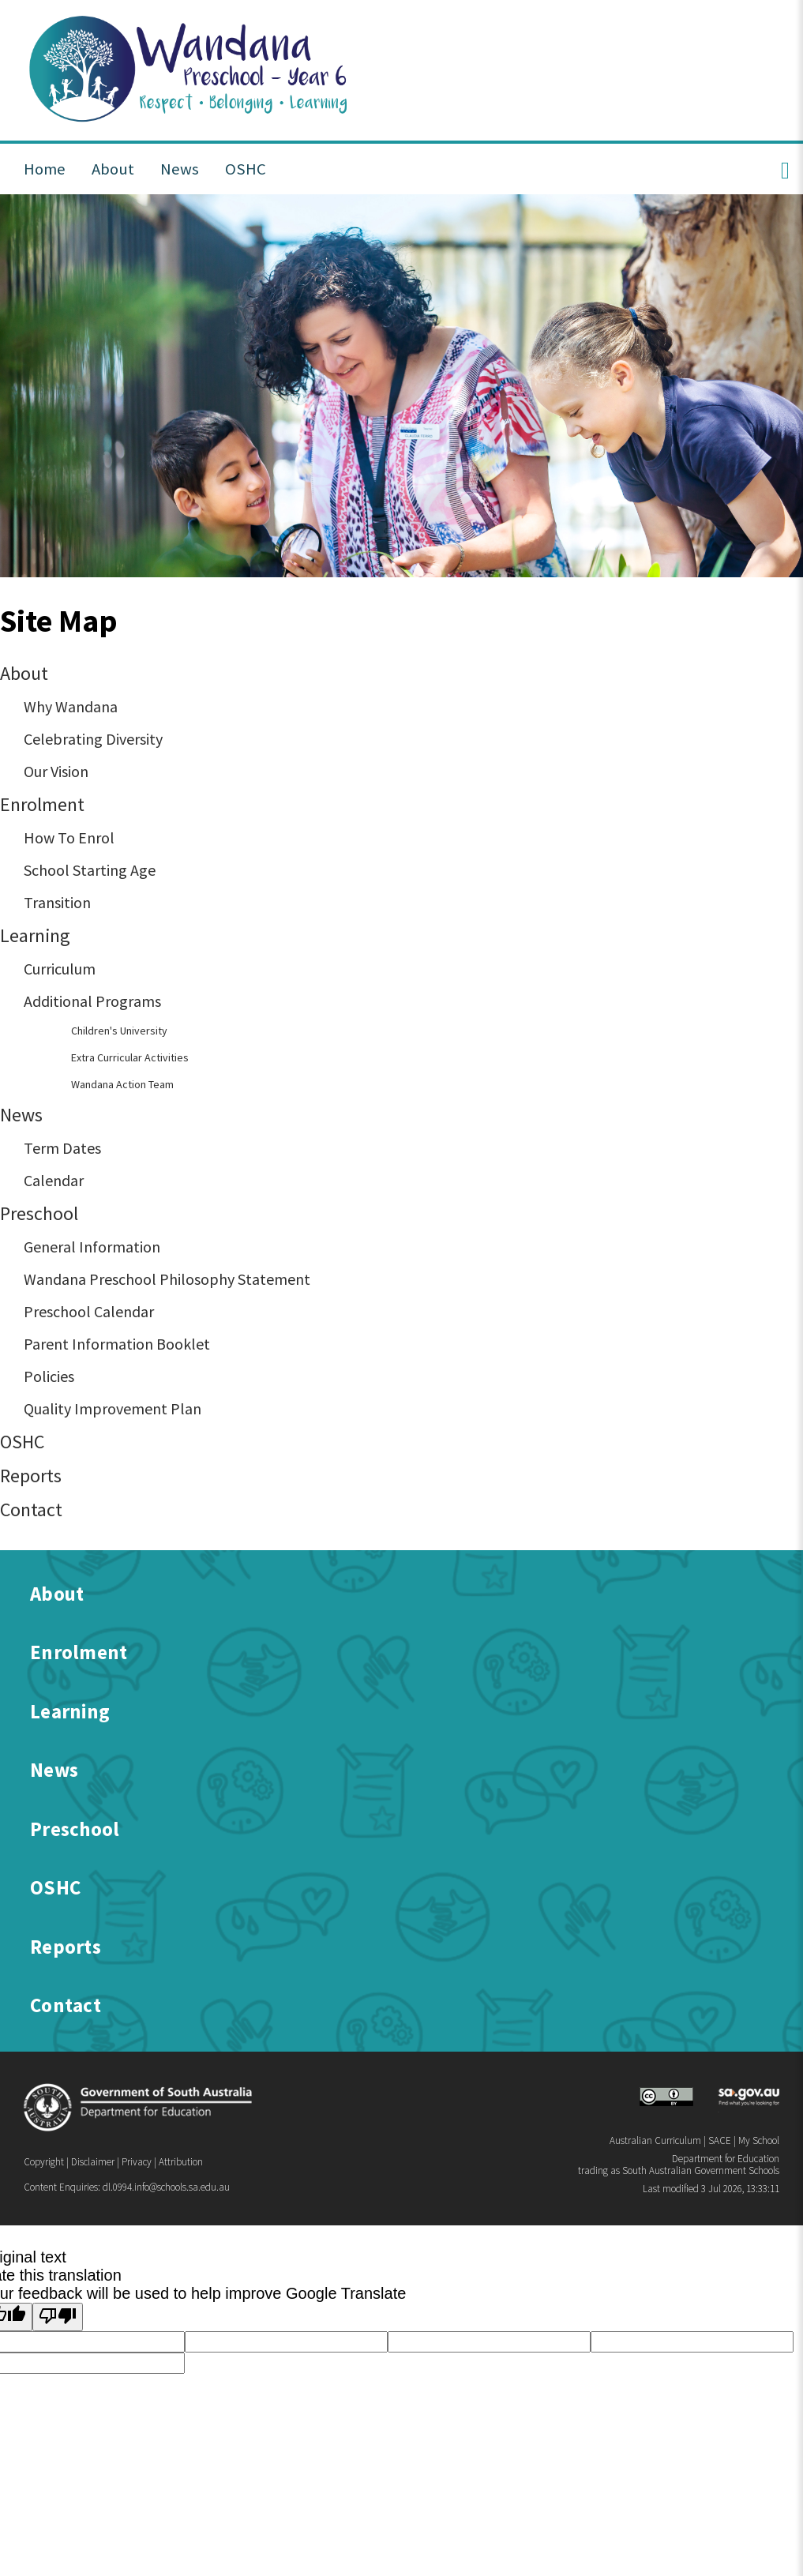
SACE (719, 2140)
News (21, 1114)
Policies (49, 1376)
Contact (31, 1509)
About (24, 673)
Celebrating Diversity (93, 739)
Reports (31, 1475)
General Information (92, 1246)
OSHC (22, 1441)
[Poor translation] (57, 2317)
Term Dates (62, 1148)
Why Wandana (71, 706)
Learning (35, 935)
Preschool (39, 1213)
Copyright (44, 2162)
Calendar (54, 1180)
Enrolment (42, 804)
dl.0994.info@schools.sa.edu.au (166, 2187)
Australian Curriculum (655, 2140)
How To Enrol (69, 837)
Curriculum (60, 968)
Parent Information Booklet (117, 1344)
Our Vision (56, 771)
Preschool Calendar (89, 1311)
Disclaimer (92, 2162)
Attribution (181, 2162)
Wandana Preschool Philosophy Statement (167, 1279)
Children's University (119, 1030)
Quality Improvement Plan (112, 1408)
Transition (57, 902)
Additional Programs (92, 1001)
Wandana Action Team (122, 1084)
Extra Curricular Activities (130, 1057)
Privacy (137, 2162)
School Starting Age (90, 870)
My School (758, 2140)
